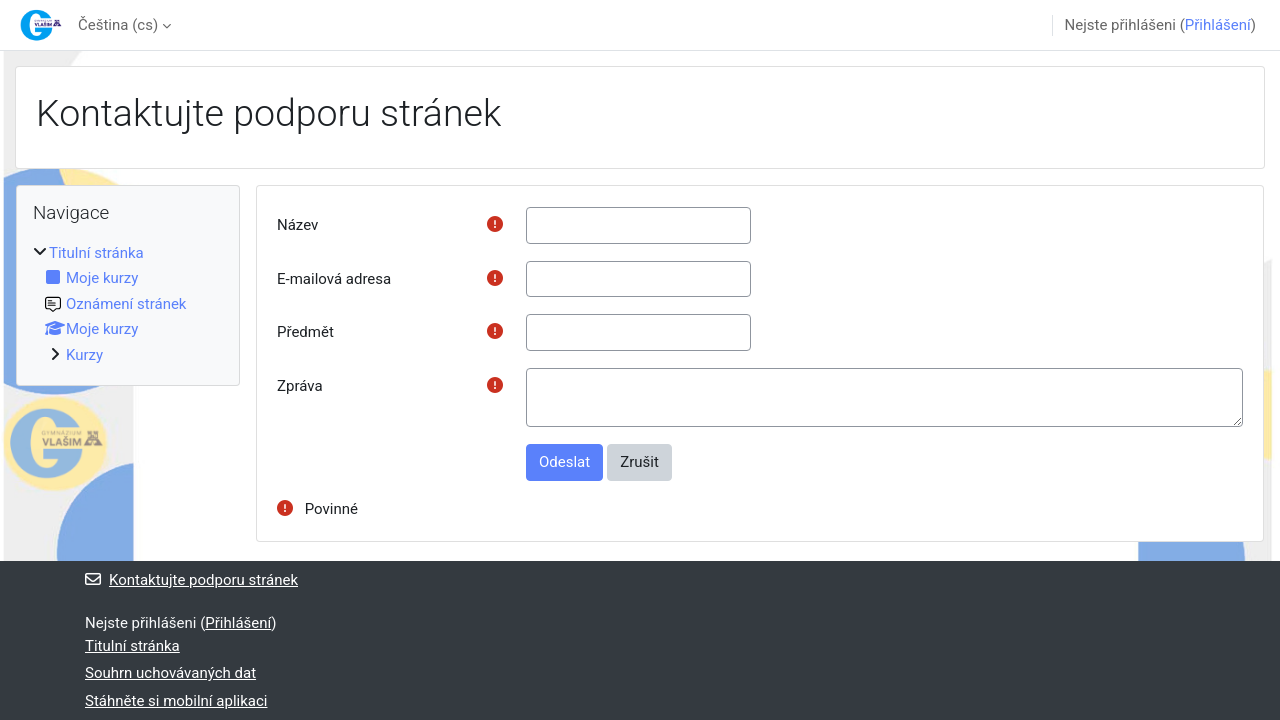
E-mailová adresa (334, 279)
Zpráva (300, 386)
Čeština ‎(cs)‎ (118, 25)
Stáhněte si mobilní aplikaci (176, 701)
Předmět (305, 332)
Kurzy (84, 355)
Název (297, 225)
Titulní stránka (96, 253)
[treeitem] (128, 304)
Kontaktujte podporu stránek (191, 580)
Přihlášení (1218, 25)
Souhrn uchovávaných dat (170, 673)
